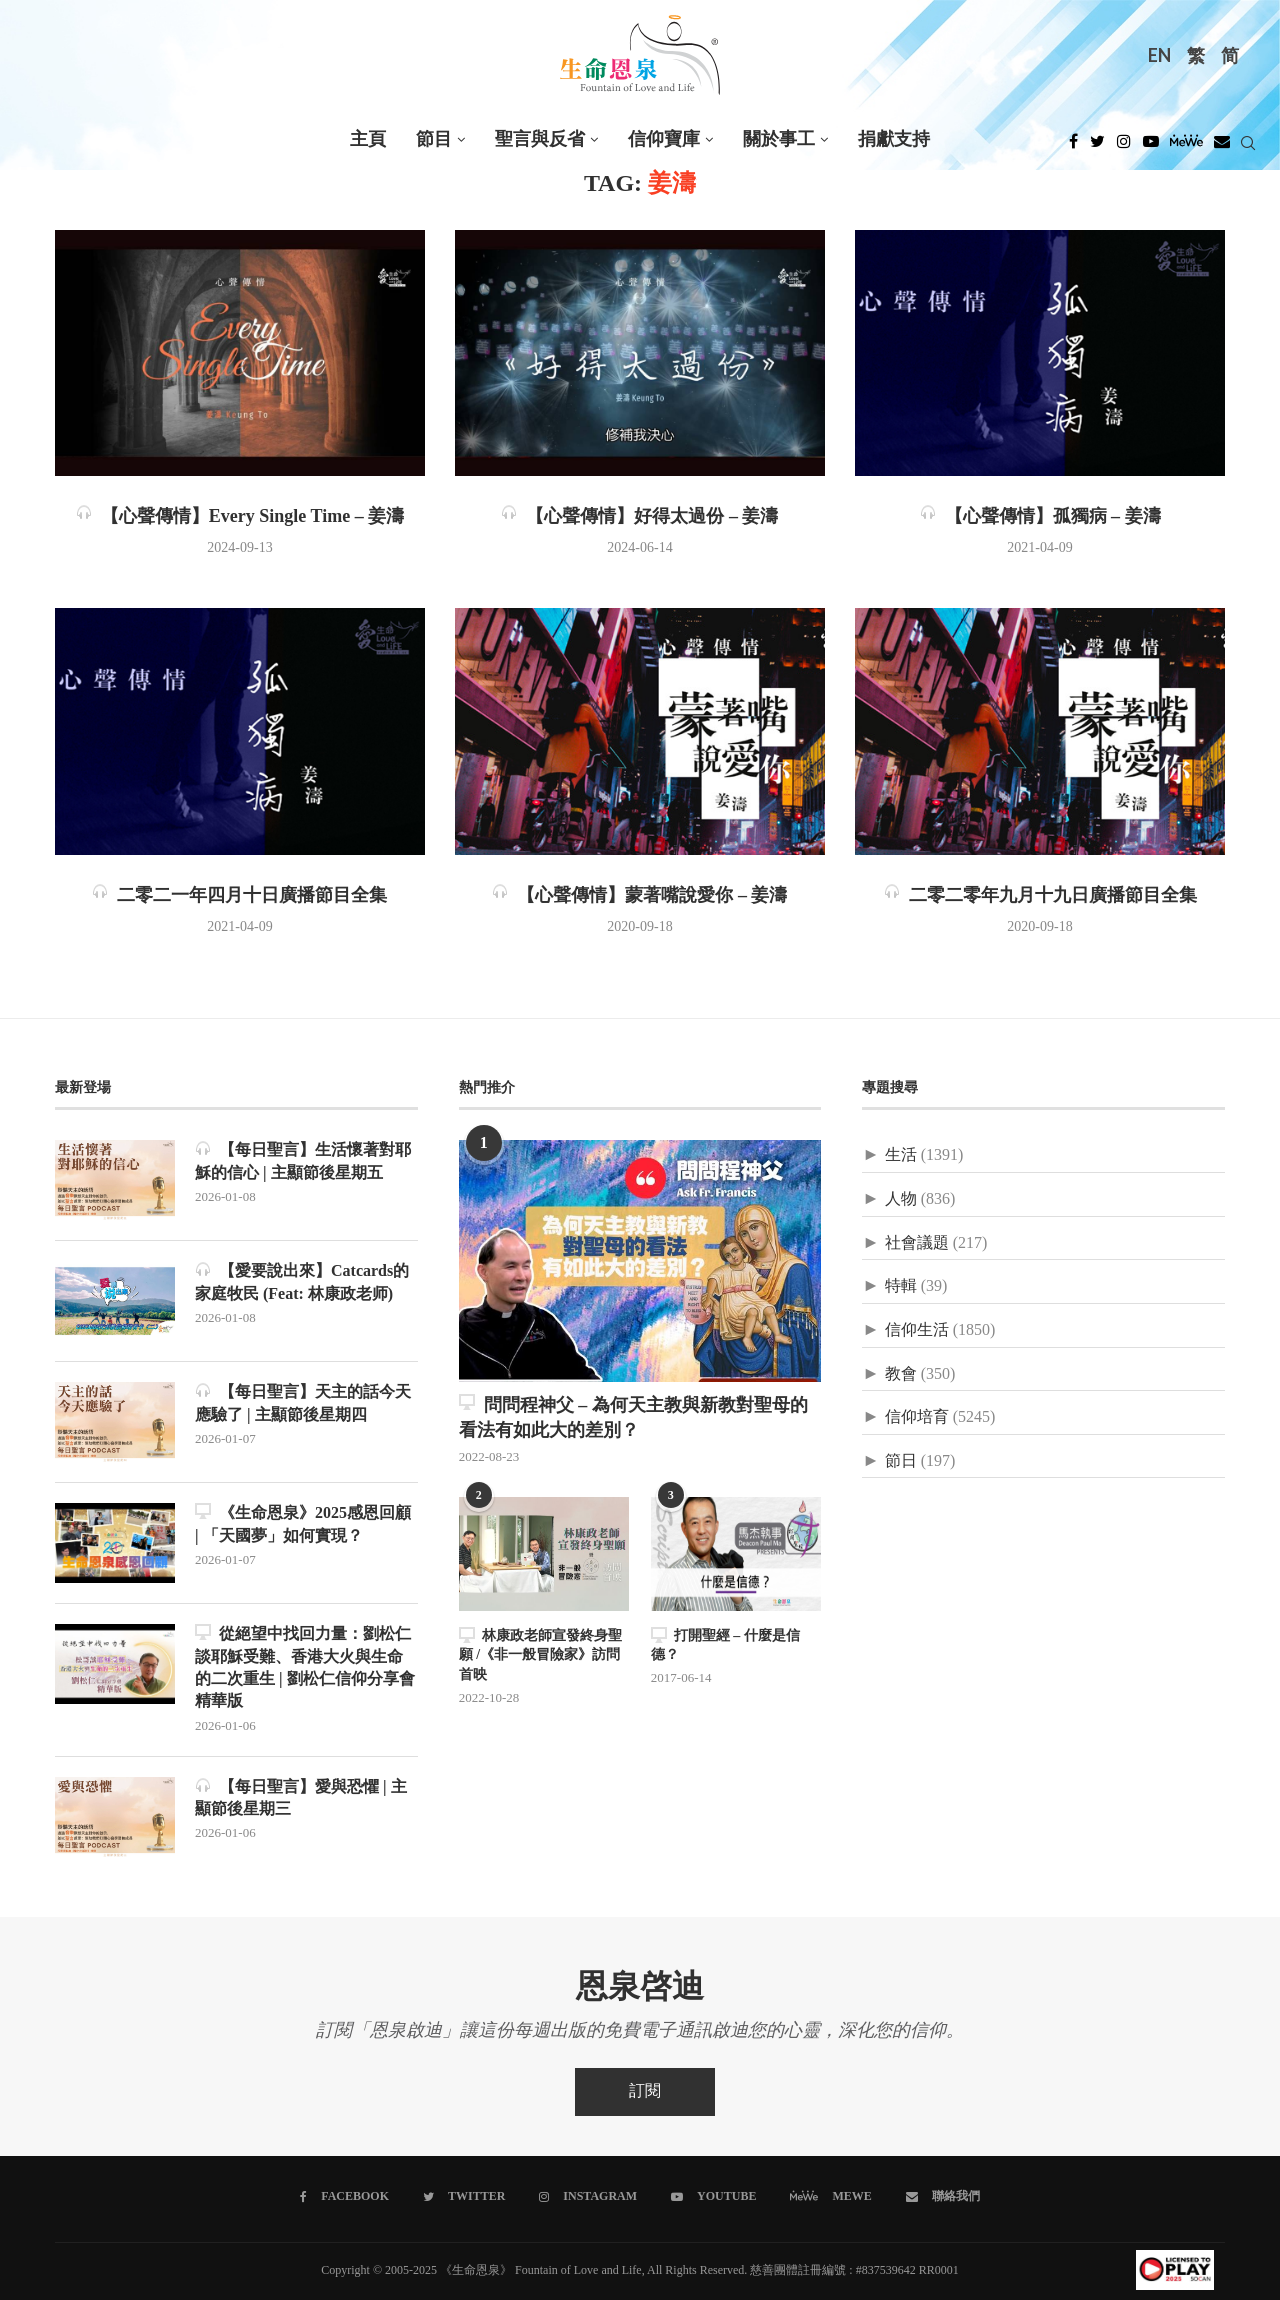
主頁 (368, 139)
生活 (901, 1155)
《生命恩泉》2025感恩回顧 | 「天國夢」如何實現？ (303, 1523)
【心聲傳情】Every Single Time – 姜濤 (240, 517)
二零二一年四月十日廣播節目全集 (239, 896)
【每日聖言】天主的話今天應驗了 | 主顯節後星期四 (303, 1402)
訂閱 (645, 2091)
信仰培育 (917, 1417)
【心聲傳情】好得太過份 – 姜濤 (639, 517)
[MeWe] (1186, 147)
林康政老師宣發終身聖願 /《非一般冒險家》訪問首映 (540, 1655)
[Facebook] (1073, 147)
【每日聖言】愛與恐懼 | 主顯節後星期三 (301, 1797)
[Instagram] (1124, 147)
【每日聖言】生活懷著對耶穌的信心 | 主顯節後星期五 (303, 1160)
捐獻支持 (894, 139)
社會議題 (917, 1243)
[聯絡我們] (943, 2197)
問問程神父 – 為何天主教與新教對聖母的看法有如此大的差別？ (633, 1417)
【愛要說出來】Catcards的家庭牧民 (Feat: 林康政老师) (302, 1281)
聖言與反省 (540, 139)
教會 (901, 1374)
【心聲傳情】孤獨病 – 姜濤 (1040, 517)
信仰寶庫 (664, 139)
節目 (434, 139)
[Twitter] (1097, 147)
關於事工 (779, 139)
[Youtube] (1151, 147)
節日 (901, 1461)
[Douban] (1222, 147)
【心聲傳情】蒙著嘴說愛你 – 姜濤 (639, 896)
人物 (901, 1199)
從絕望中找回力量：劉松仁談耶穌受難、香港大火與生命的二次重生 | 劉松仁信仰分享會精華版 (305, 1667)
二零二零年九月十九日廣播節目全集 (1040, 896)
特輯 (901, 1286)
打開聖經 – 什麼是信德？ (725, 1645)
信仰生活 (917, 1330)
